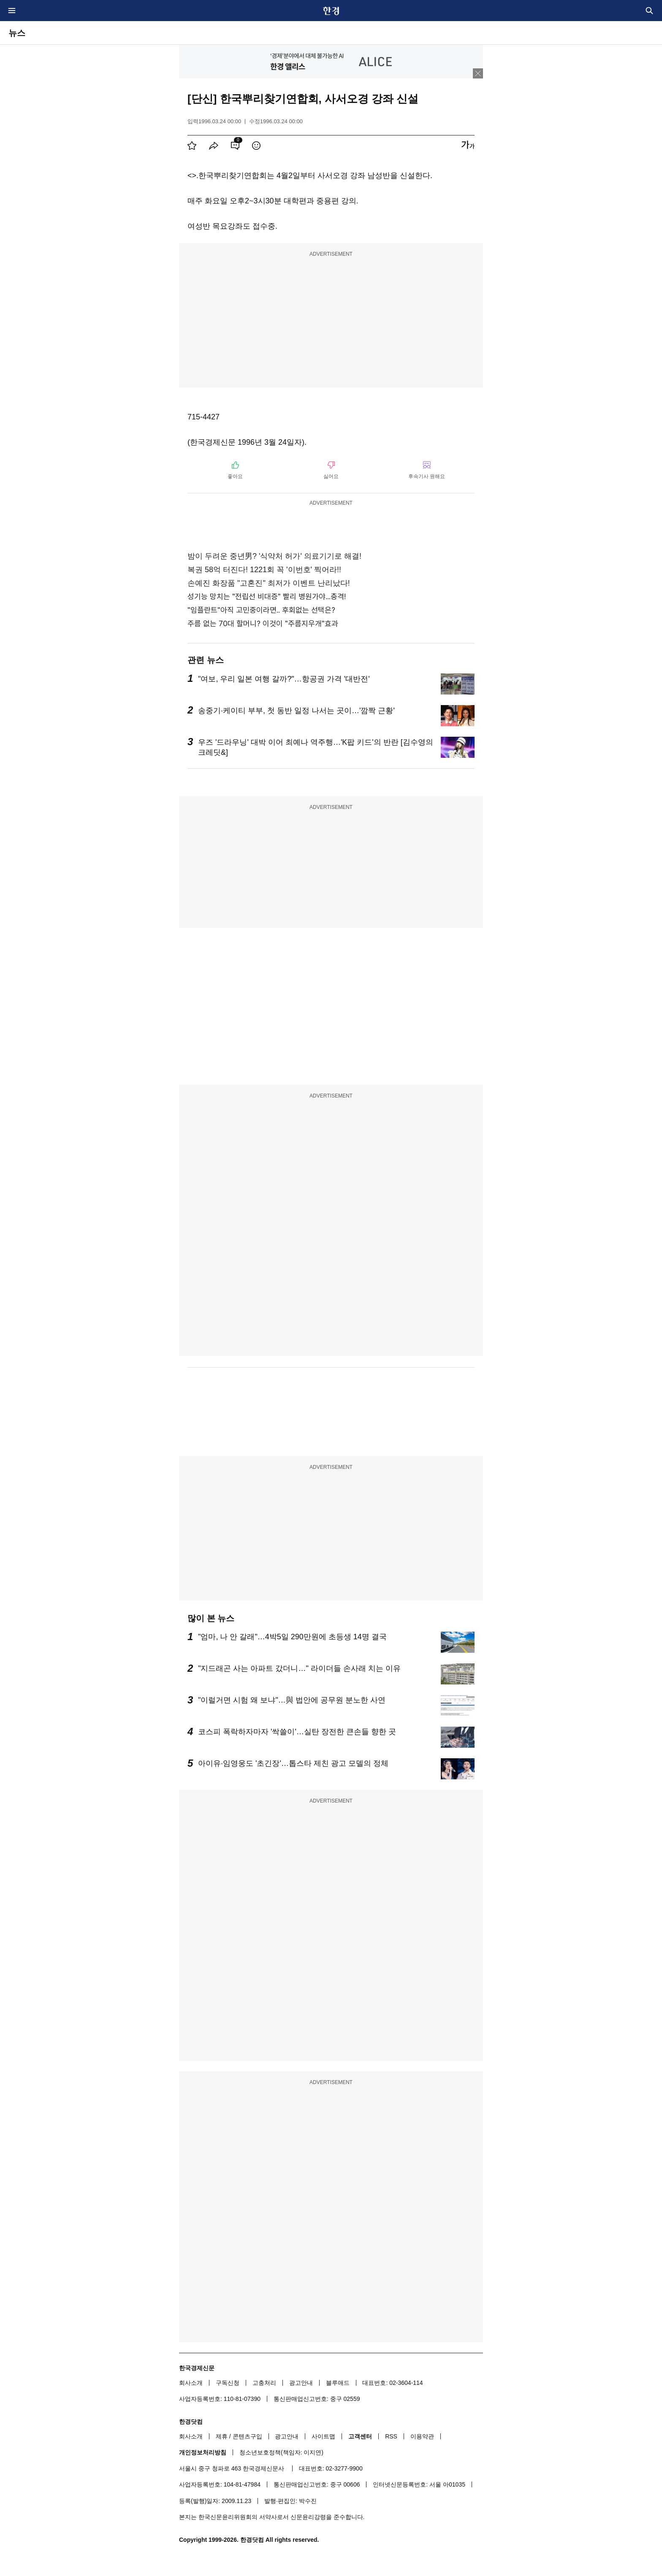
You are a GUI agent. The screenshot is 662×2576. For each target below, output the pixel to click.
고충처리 (264, 2382)
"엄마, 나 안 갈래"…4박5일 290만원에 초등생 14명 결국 (292, 1637)
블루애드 (338, 2382)
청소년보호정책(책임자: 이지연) (281, 2452)
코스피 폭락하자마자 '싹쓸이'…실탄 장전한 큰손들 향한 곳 (297, 1731)
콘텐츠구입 (247, 2436)
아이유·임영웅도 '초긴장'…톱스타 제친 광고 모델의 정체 (293, 1763)
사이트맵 (323, 2436)
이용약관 (422, 2436)
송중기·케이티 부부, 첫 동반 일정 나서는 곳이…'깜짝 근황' (296, 710)
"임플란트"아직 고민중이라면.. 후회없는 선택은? (261, 609)
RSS (391, 2436)
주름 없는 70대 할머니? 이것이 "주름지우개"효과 (262, 623)
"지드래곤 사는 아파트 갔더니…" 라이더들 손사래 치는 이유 (299, 1668)
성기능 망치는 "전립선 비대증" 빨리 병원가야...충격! (266, 596)
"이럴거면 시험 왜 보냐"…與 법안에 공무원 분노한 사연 (291, 1700)
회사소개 (191, 2382)
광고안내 (301, 2382)
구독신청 (227, 2382)
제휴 (222, 2436)
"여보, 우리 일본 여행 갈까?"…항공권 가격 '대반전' (284, 679)
